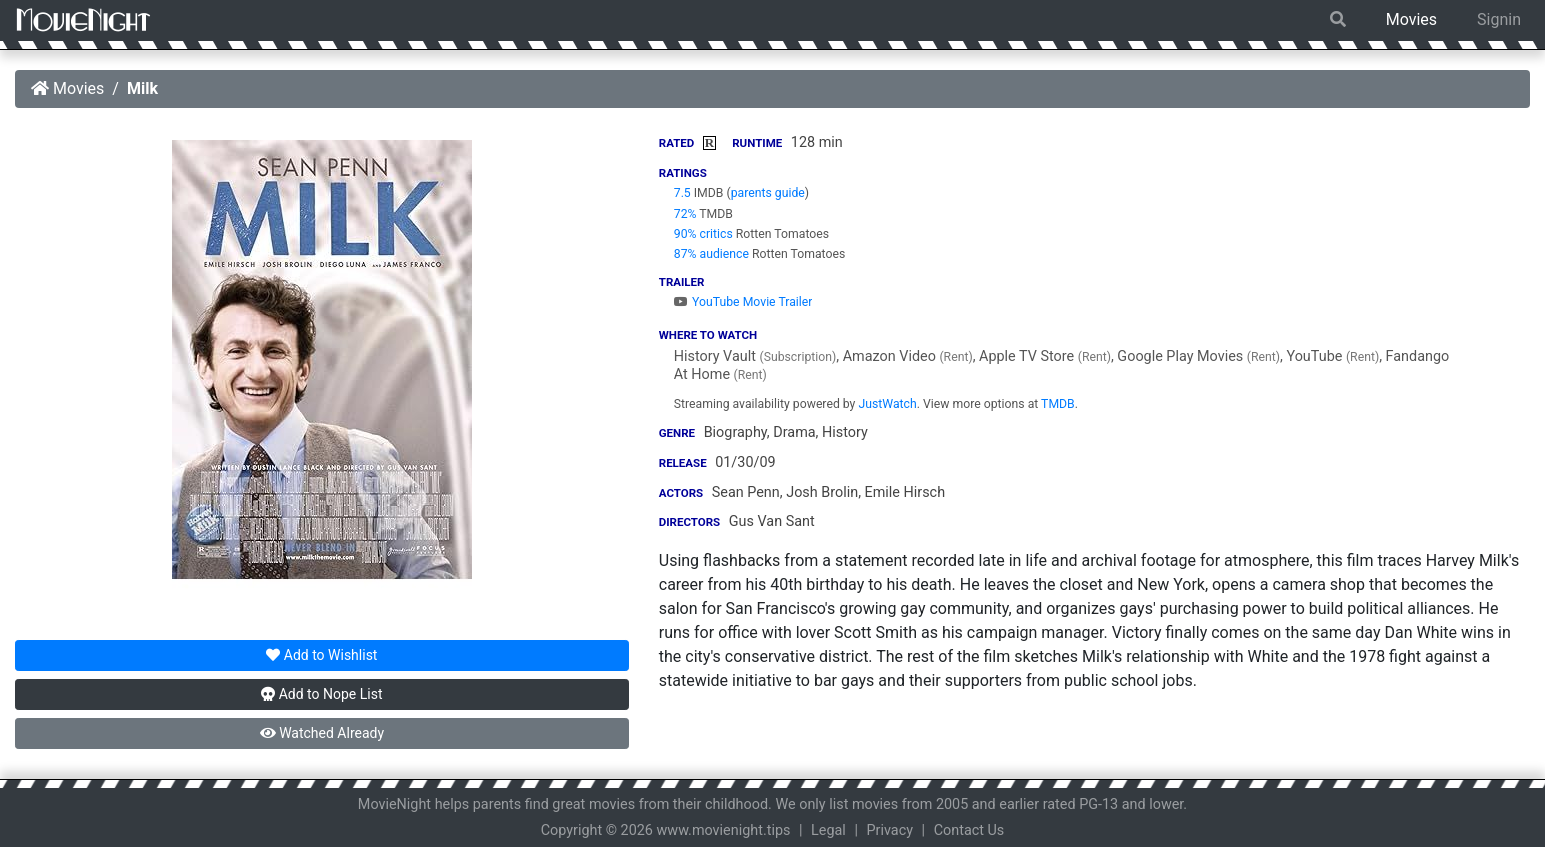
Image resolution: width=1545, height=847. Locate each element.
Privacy (890, 830)
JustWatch (887, 404)
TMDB (1058, 404)
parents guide (768, 193)
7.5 (682, 193)
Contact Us (969, 830)
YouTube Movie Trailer (743, 302)
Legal (828, 830)
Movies (1411, 19)
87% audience (711, 254)
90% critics (703, 234)
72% (685, 214)
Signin (1499, 19)
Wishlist (321, 655)
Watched (322, 733)
